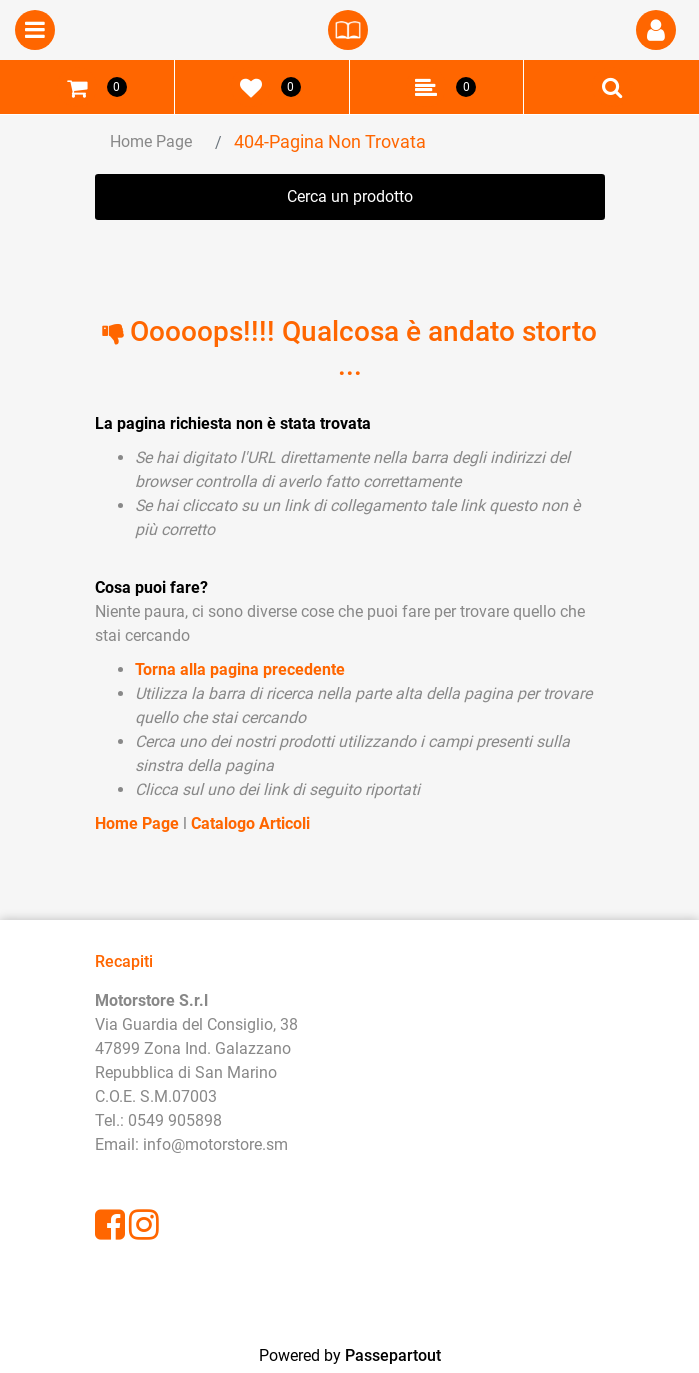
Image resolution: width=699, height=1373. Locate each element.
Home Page (151, 141)
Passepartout (393, 1355)
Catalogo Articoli (250, 823)
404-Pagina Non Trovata (330, 141)
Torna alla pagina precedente (240, 669)
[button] (656, 30)
